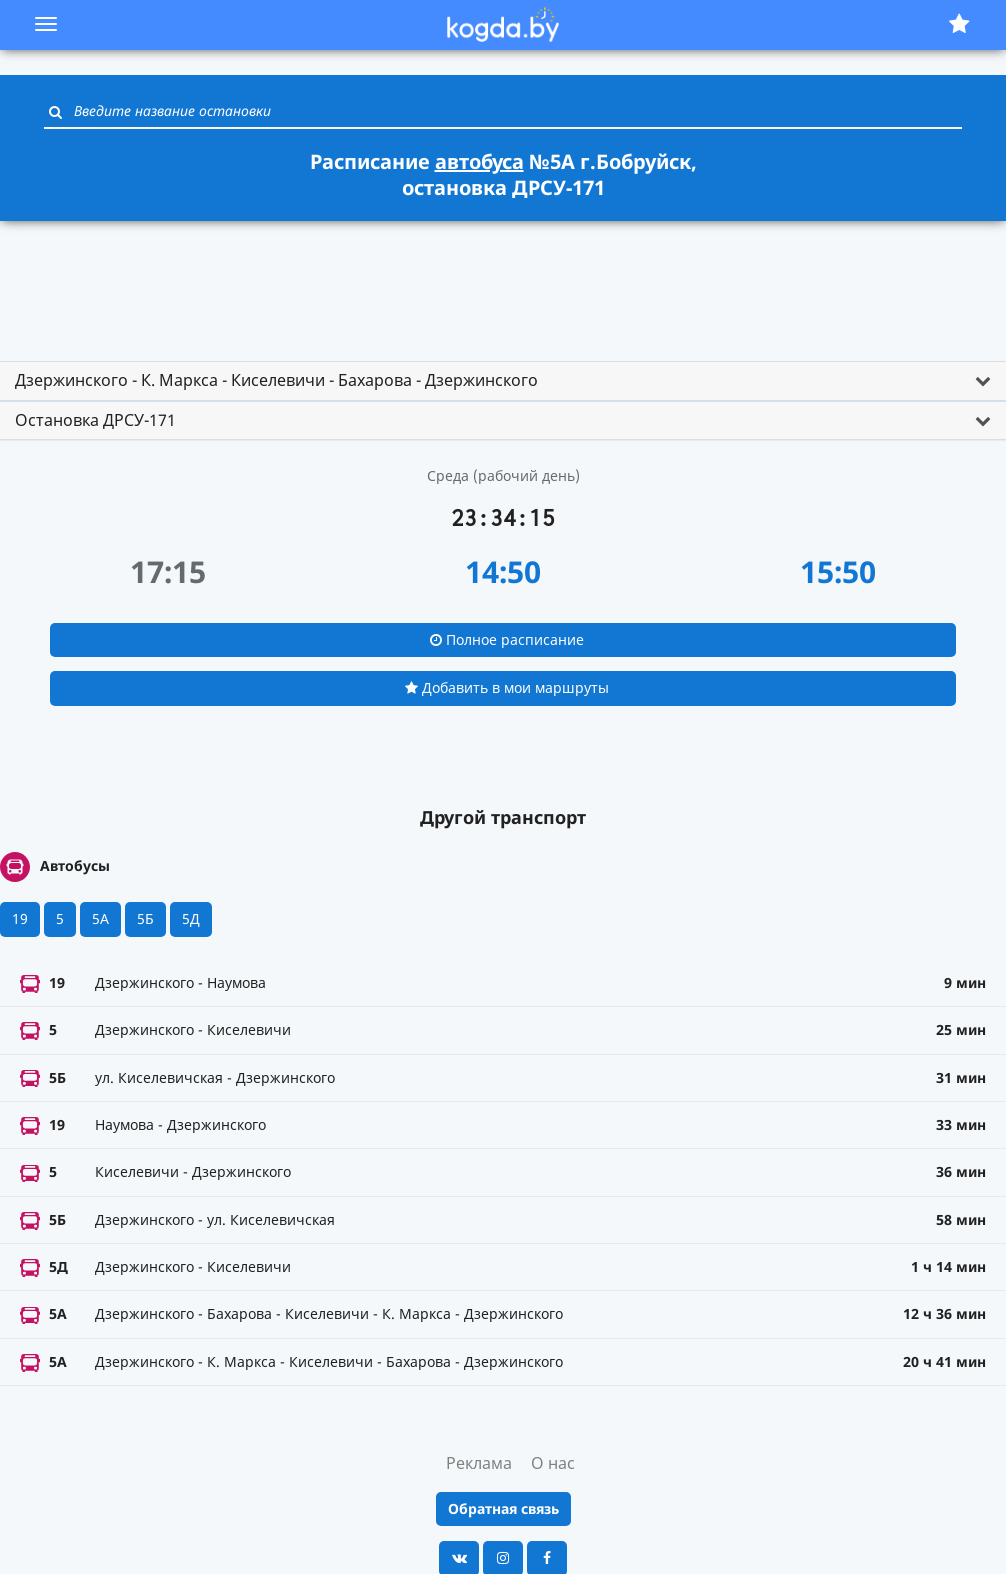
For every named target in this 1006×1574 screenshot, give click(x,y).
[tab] (503, 381)
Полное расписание (507, 639)
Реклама (479, 1463)
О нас (553, 1463)
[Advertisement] (503, 282)
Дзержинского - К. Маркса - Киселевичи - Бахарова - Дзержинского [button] (276, 380)
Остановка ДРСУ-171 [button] (95, 420)
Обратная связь (503, 1508)
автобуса (479, 161)
